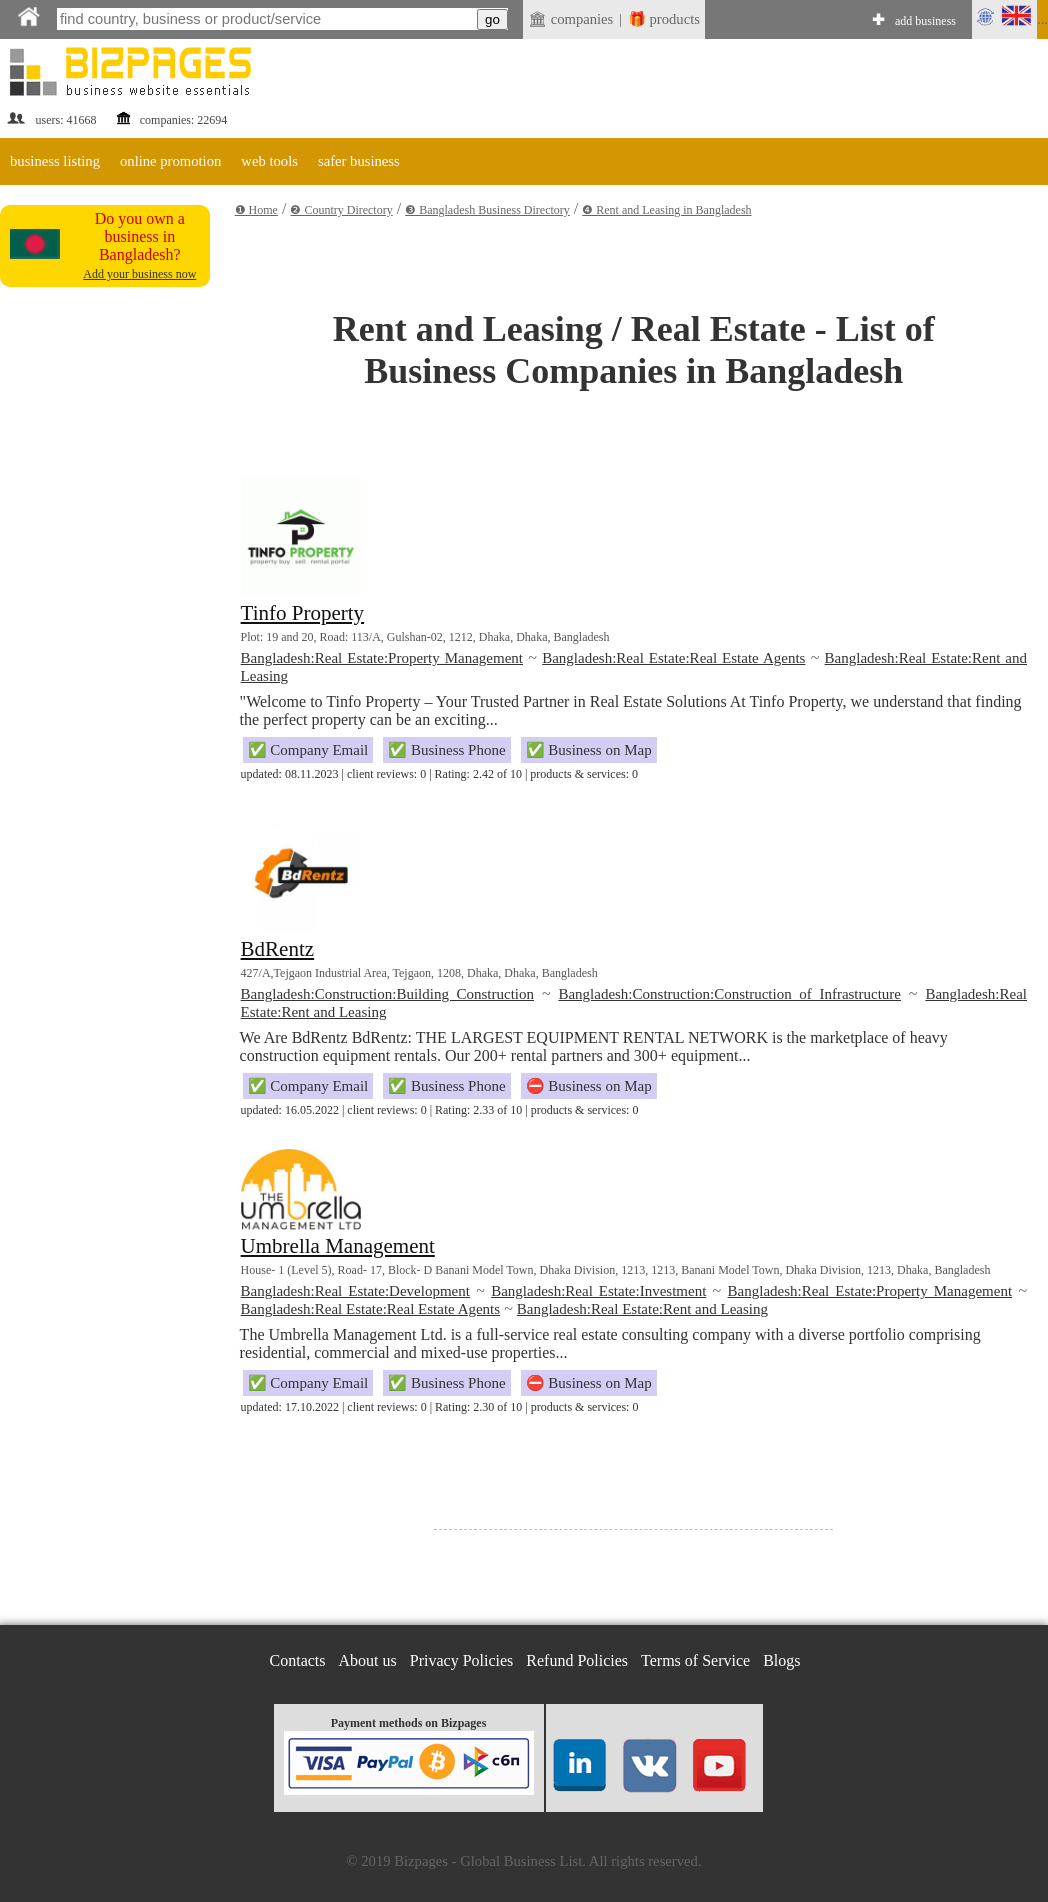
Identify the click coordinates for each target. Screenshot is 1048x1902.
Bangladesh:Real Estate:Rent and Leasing (642, 1309)
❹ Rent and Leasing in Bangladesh (666, 210)
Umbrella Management (338, 1246)
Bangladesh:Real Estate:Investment (598, 1291)
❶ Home (256, 210)
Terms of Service (695, 1660)
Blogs (781, 1660)
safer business (359, 161)
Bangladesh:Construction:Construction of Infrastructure (729, 994)
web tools (269, 161)
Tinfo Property (303, 613)
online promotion (170, 161)
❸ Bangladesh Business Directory (487, 210)
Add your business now (139, 274)
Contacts (298, 1660)
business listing (55, 161)
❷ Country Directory (341, 210)
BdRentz (278, 949)
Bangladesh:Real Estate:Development (355, 1291)
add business (925, 21)
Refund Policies (577, 1660)
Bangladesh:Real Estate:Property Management (382, 658)
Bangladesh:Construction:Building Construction (387, 994)
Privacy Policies (462, 1660)
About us (368, 1660)
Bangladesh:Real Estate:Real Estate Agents (673, 658)
